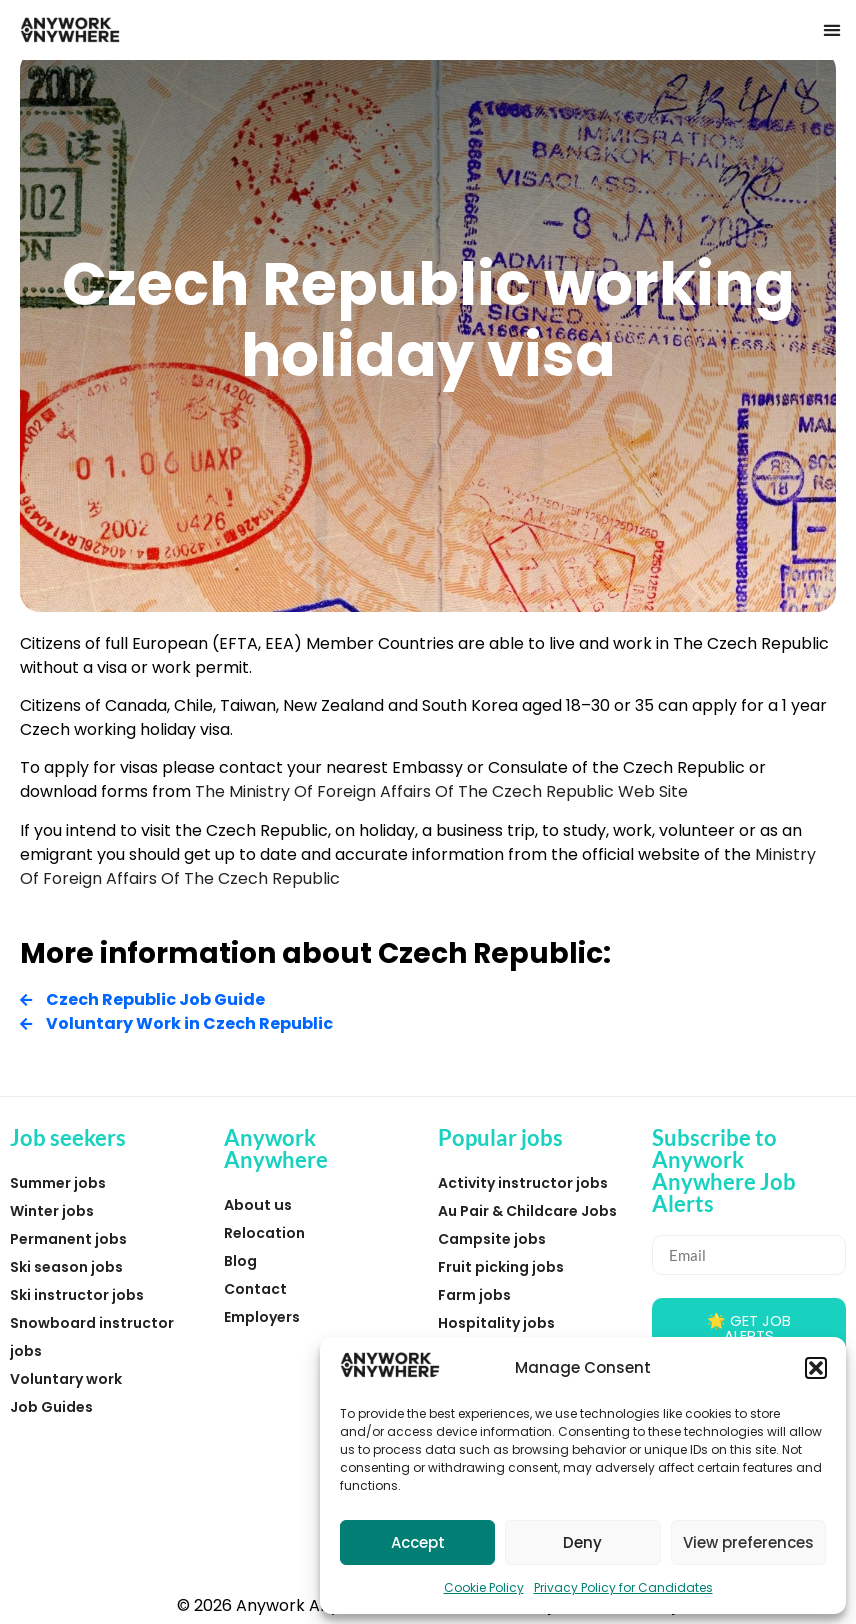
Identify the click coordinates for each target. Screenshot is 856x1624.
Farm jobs (474, 1295)
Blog (240, 1261)
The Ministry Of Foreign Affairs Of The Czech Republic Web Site (441, 791)
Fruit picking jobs (501, 1267)
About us (258, 1205)
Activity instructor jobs (523, 1183)
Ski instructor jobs (77, 1295)
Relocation (264, 1233)
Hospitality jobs (496, 1323)
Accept (418, 1542)
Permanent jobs (68, 1239)
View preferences (748, 1542)
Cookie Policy (484, 1587)
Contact (255, 1289)
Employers (262, 1317)
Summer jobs (58, 1183)
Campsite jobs (492, 1239)
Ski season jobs (66, 1267)
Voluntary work (66, 1379)
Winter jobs (52, 1211)
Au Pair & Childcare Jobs (527, 1211)
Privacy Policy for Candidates (623, 1587)
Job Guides (51, 1407)
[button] (816, 1368)
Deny (582, 1542)
